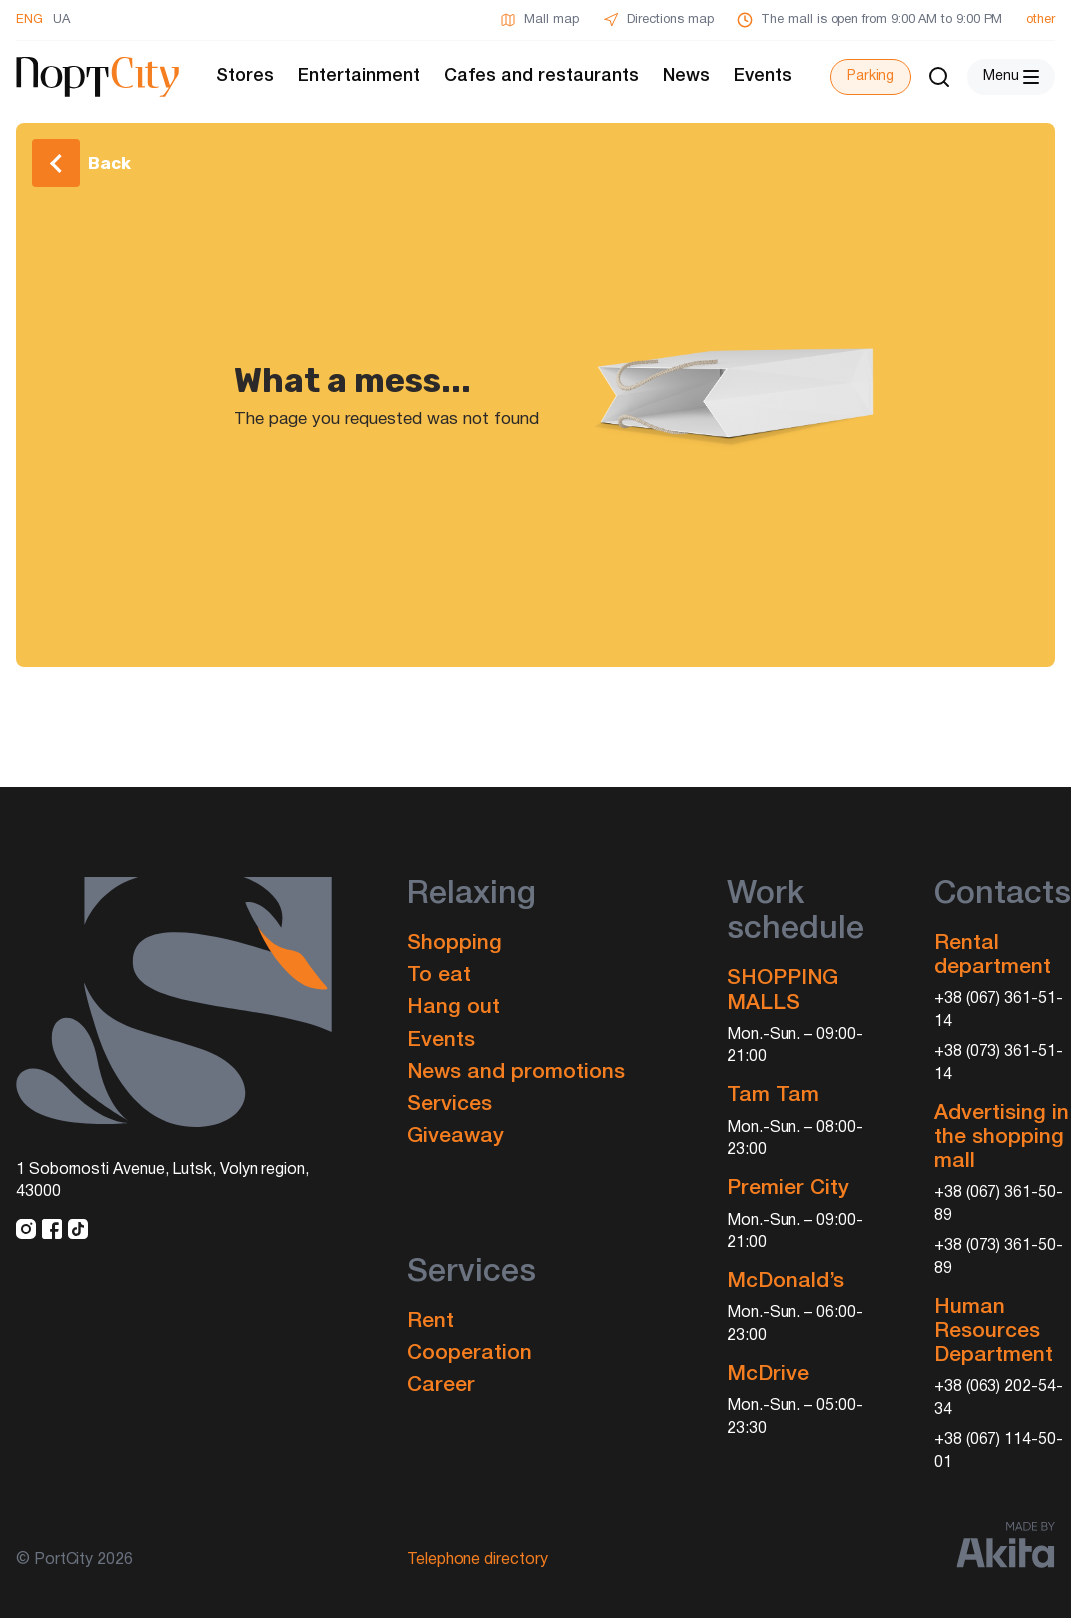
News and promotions (516, 1072)
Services (449, 1104)
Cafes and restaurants (541, 76)
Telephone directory (477, 1560)
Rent (430, 1321)
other (1040, 20)
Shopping (454, 943)
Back (109, 163)
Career (441, 1385)
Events (763, 76)
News (686, 76)
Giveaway (455, 1136)
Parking (870, 76)
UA (61, 20)
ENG (29, 20)
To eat (439, 975)
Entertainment (359, 76)
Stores (245, 76)
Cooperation (469, 1353)
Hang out (453, 1007)
